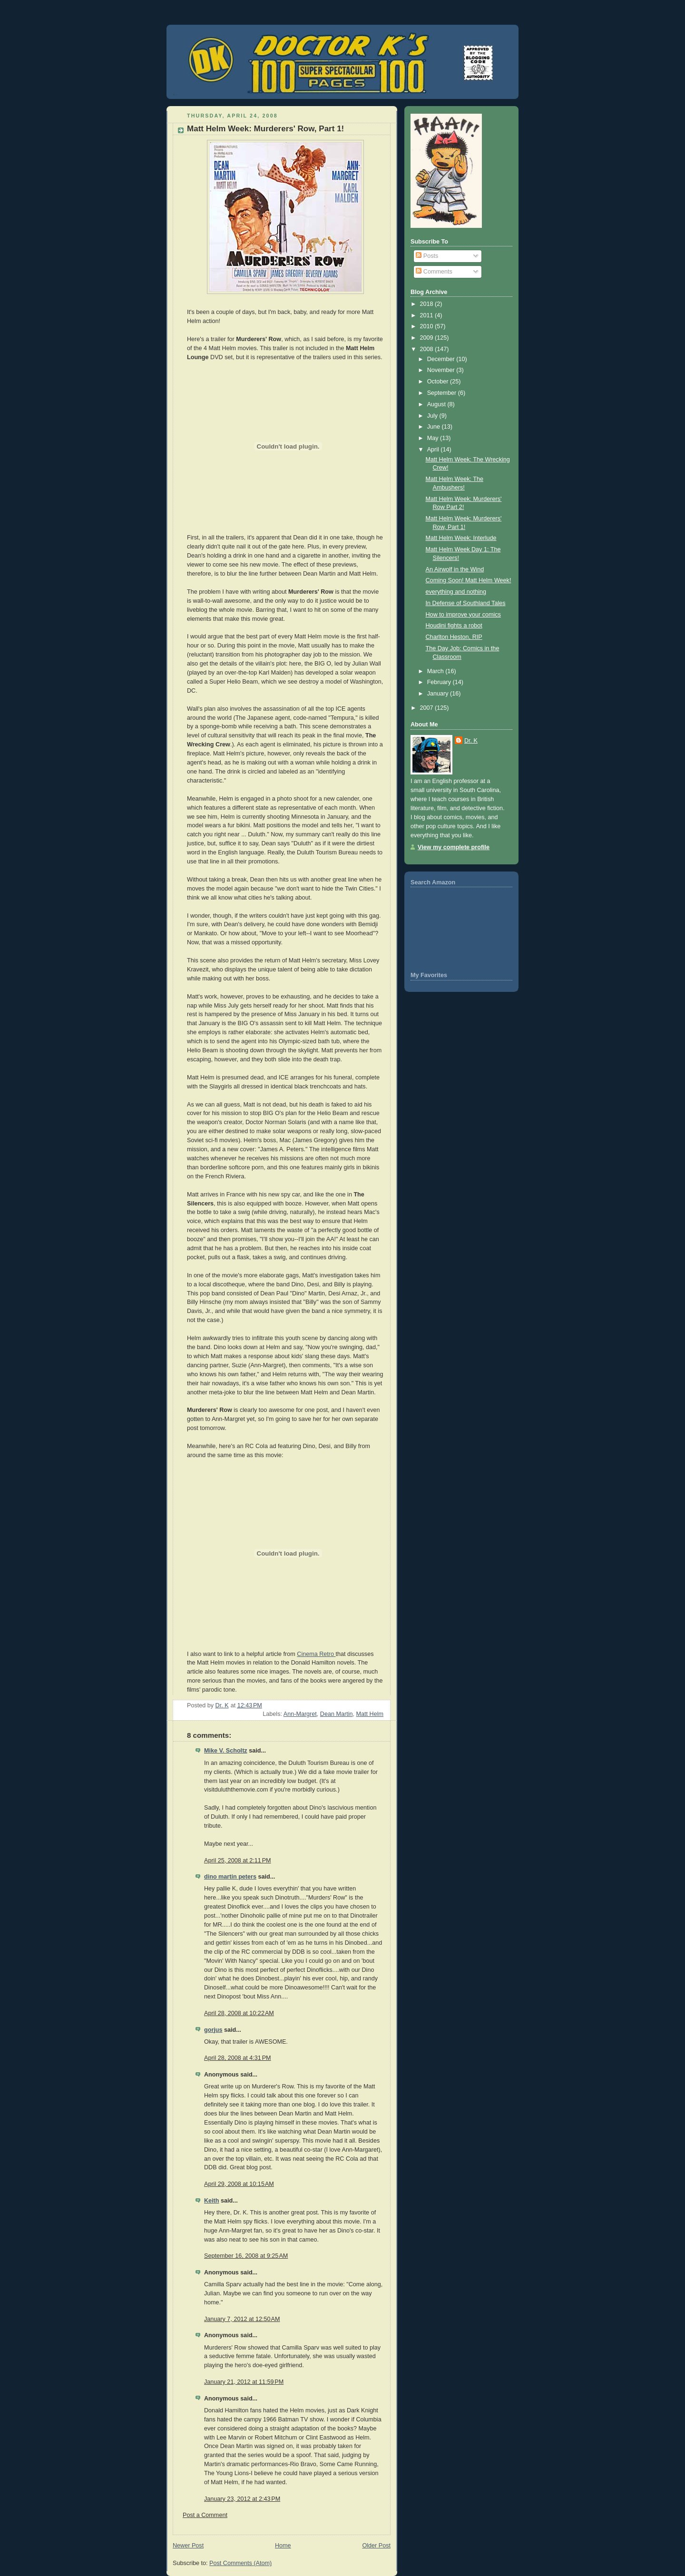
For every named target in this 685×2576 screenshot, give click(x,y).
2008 (427, 349)
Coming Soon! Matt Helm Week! (468, 580)
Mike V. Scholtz (225, 1750)
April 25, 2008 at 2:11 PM (237, 1860)
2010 (427, 326)
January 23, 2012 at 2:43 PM (242, 2499)
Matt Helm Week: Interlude (461, 538)
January (438, 693)
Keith (211, 2200)
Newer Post (188, 2545)
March (436, 671)
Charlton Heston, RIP (454, 637)
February (440, 682)
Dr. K (471, 740)
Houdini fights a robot (454, 625)
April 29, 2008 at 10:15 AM (239, 2184)
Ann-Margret (300, 1714)
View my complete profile (453, 847)
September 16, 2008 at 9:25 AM (246, 2256)
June (434, 426)
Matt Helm (369, 1714)
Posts (427, 256)
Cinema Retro (316, 1654)
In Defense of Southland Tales (466, 603)
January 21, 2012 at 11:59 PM (244, 2382)
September (442, 393)
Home (283, 2545)
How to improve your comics (463, 614)
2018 (427, 304)
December (442, 359)
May (433, 438)
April (434, 449)
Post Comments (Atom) (240, 2563)
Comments (434, 271)
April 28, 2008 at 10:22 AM (239, 2013)
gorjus (213, 2030)
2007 (427, 708)
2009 (427, 337)
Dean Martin (336, 1714)
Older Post (376, 2545)
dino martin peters (230, 1876)
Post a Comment (205, 2515)
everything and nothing (456, 591)
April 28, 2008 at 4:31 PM (237, 2058)
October (438, 381)
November (442, 370)
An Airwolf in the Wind (455, 569)
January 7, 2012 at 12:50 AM (242, 2319)
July (433, 415)
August (437, 404)
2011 (427, 315)
